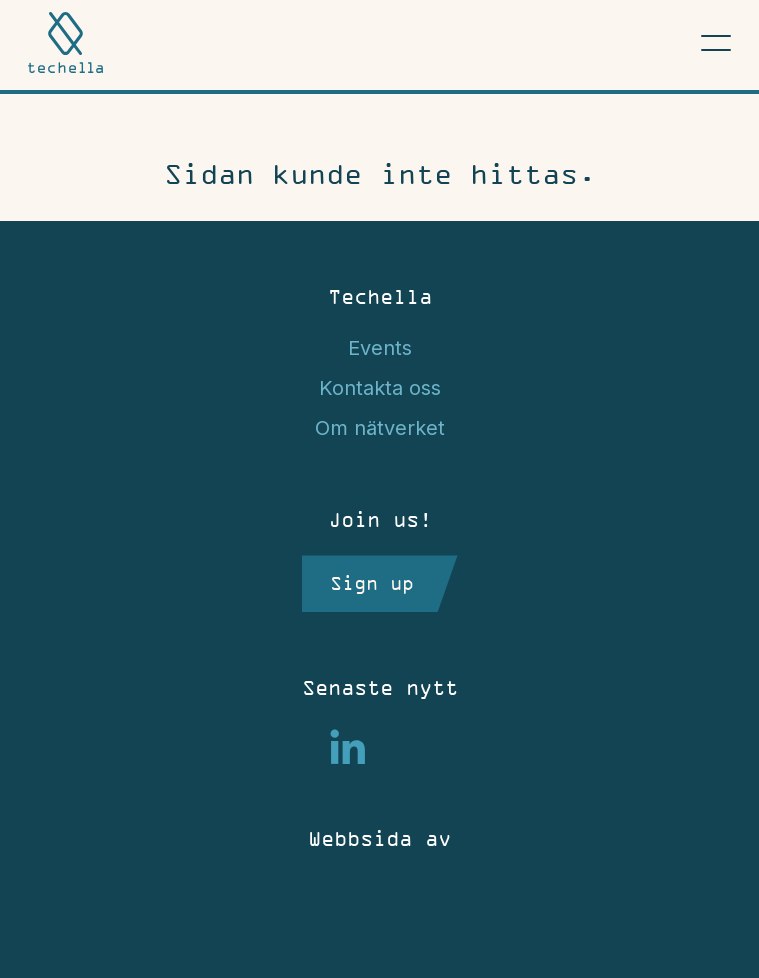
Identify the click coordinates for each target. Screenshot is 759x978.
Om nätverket (380, 428)
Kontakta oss (380, 388)
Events (380, 348)
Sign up (372, 583)
